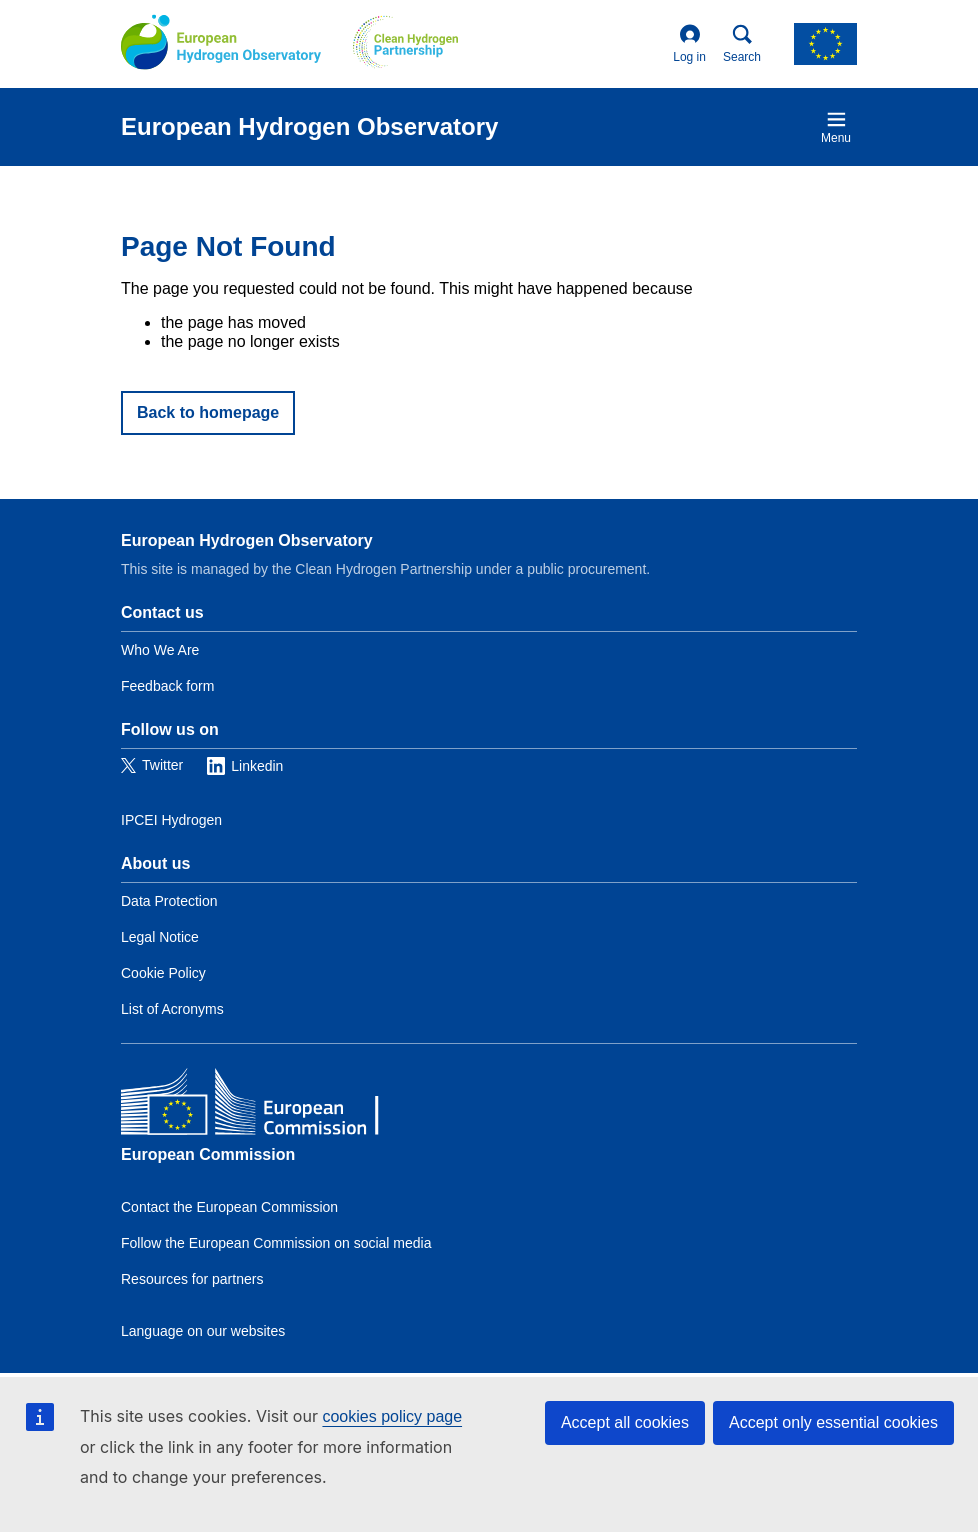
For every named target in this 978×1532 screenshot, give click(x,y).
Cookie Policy (163, 973)
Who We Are (160, 650)
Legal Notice (160, 937)
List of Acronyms (172, 1009)
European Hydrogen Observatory (247, 540)
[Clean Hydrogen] (405, 44)
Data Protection (169, 901)
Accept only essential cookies (833, 1422)
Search (742, 44)
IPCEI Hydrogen (171, 820)
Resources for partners (192, 1279)
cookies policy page (392, 1416)
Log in (689, 44)
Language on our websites (203, 1331)
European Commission (208, 1154)
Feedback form (167, 686)
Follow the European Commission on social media (276, 1243)
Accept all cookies (625, 1422)
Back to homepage (208, 412)
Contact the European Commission (229, 1207)
